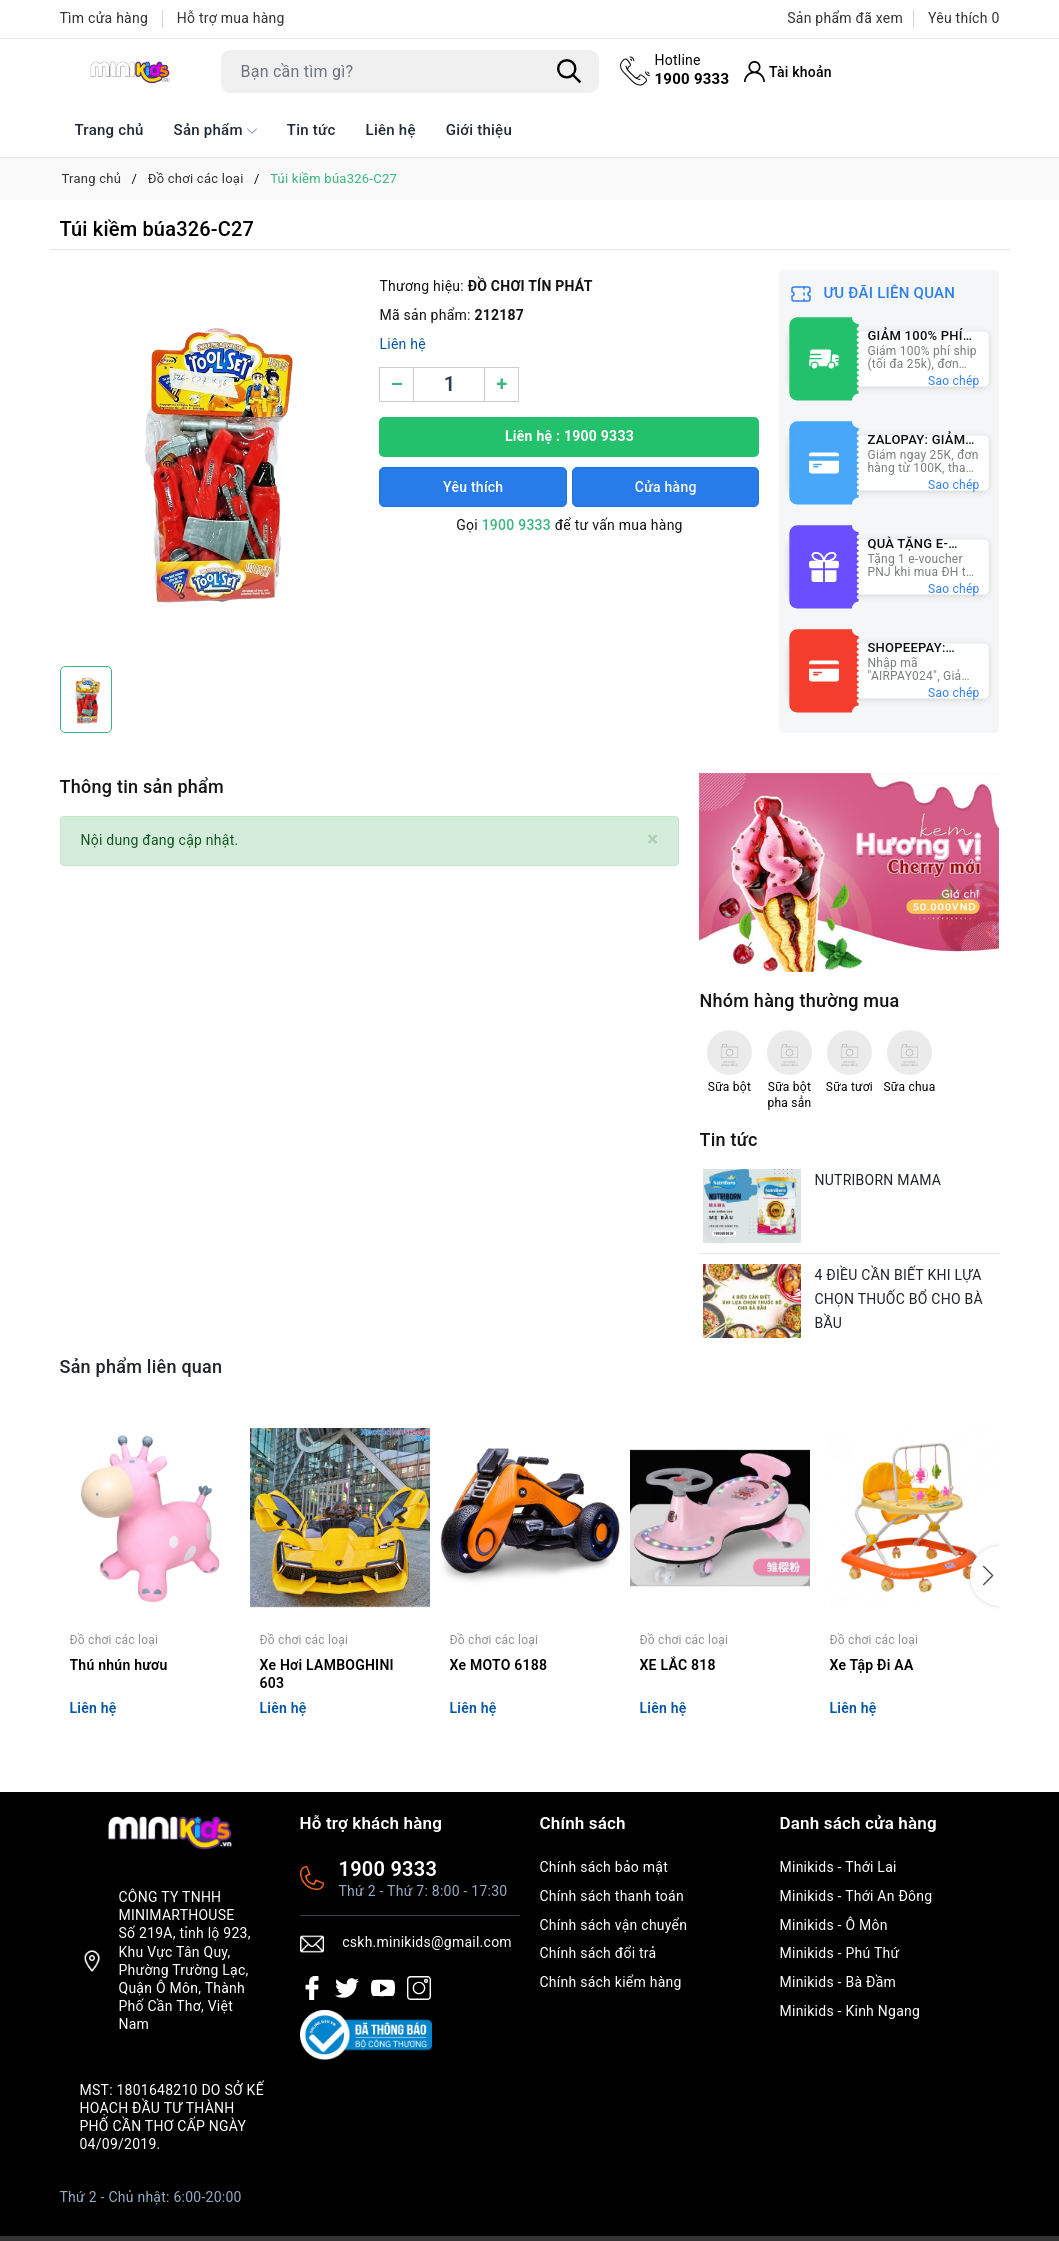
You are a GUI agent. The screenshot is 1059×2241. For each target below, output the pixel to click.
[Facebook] (312, 1988)
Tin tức (311, 130)
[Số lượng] (449, 384)
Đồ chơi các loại (114, 1640)
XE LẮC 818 (678, 1665)
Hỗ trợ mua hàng (231, 18)
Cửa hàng (666, 487)
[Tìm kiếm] (570, 71)
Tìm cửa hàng (104, 18)
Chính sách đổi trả (598, 1953)
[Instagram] (419, 1988)
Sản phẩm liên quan (141, 1366)
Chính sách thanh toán (612, 1896)
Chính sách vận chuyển (614, 1925)
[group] (210, 463)
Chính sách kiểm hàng (611, 1982)
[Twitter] (347, 1988)
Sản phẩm (215, 131)
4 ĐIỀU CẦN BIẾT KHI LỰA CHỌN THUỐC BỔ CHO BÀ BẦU (898, 1299)
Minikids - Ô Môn (834, 1925)
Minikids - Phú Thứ (840, 1953)
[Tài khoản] (788, 71)
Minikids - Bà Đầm (838, 1982)
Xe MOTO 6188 (499, 1665)
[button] (985, 1576)
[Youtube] (383, 1988)
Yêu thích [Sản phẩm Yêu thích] (963, 18)
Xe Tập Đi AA (872, 1665)
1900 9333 (692, 69)
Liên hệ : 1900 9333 (569, 436)
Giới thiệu (479, 130)
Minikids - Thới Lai (838, 1867)
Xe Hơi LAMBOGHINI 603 (327, 1674)
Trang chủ (109, 130)
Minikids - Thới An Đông (856, 1896)
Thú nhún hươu (119, 1665)
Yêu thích (473, 487)
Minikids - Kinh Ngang (850, 2011)
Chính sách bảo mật (604, 1867)
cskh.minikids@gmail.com (427, 1942)
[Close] (652, 839)
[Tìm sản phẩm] (410, 71)
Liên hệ (391, 130)
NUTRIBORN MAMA (877, 1180)
